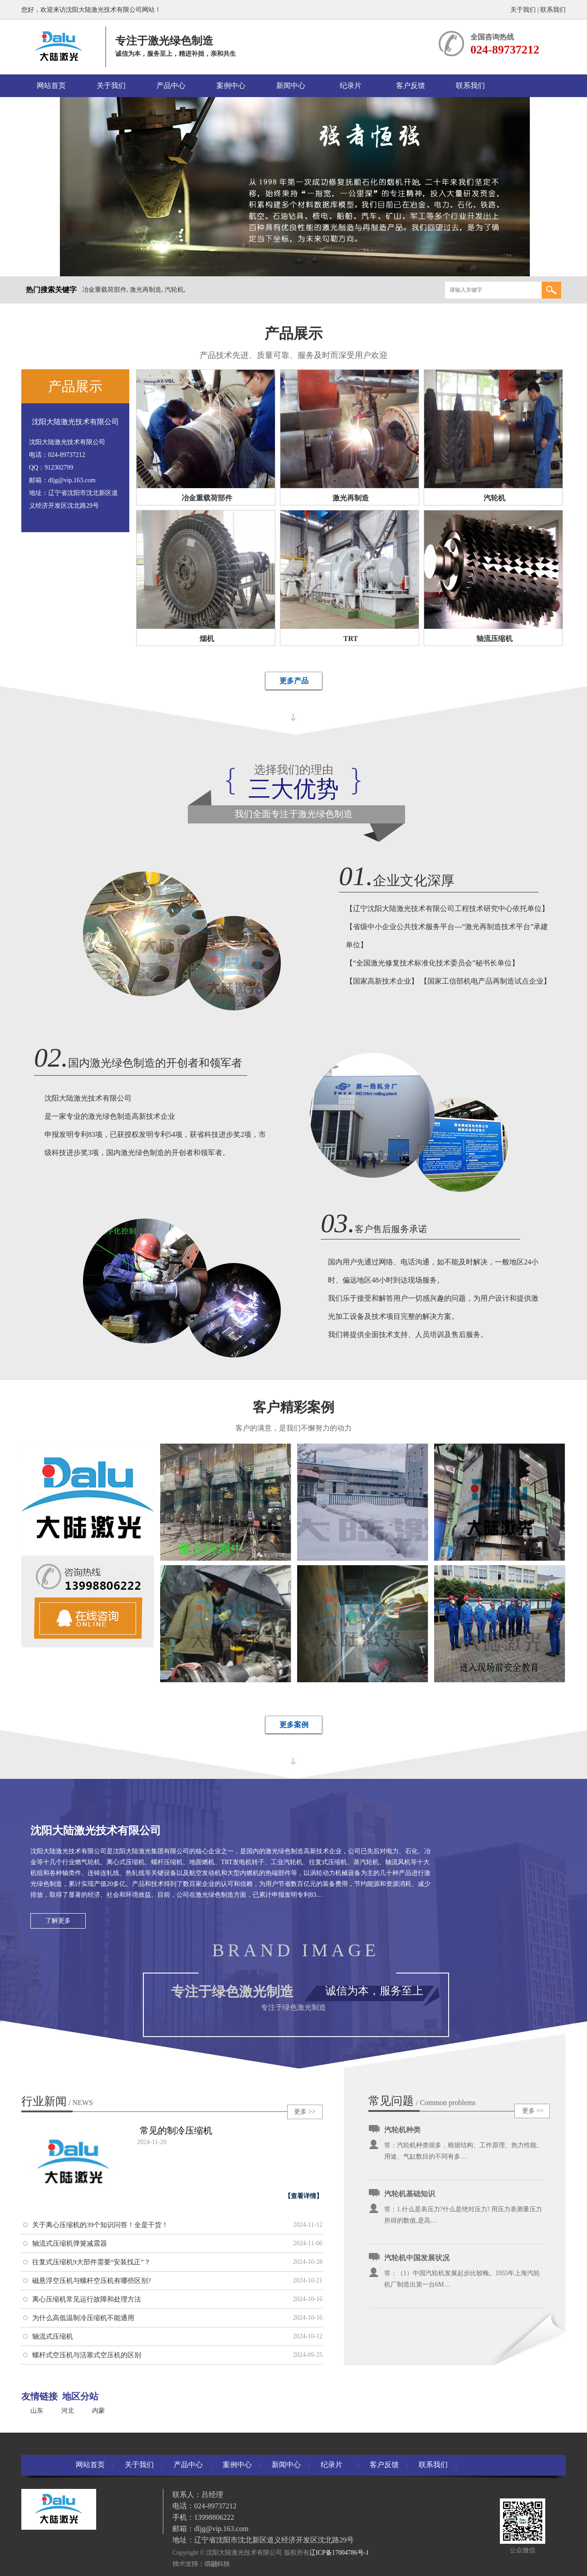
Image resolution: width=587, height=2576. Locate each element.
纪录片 (351, 85)
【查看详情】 (303, 2196)
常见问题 (391, 2101)
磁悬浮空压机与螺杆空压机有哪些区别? (91, 2280)
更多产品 (293, 681)
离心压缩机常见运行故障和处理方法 (86, 2299)
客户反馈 (410, 85)
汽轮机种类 (402, 2130)
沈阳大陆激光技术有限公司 (75, 422)
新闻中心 (290, 85)
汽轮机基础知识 (409, 2194)
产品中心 (171, 85)
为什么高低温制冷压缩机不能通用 (83, 2317)
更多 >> (304, 2111)
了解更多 (58, 1920)
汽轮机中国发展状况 (417, 2258)
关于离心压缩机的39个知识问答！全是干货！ (100, 2224)
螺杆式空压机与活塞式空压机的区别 (86, 2355)
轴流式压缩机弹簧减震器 (69, 2243)
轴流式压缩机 (52, 2336)
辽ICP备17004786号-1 (339, 2552)
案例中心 (230, 85)
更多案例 (293, 1725)
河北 (67, 2410)
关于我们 (523, 9)
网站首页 (51, 85)
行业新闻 (57, 2101)
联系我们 (553, 9)
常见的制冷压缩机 (176, 2130)
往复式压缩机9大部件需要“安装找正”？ (91, 2262)
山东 (36, 2410)
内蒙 (98, 2410)
